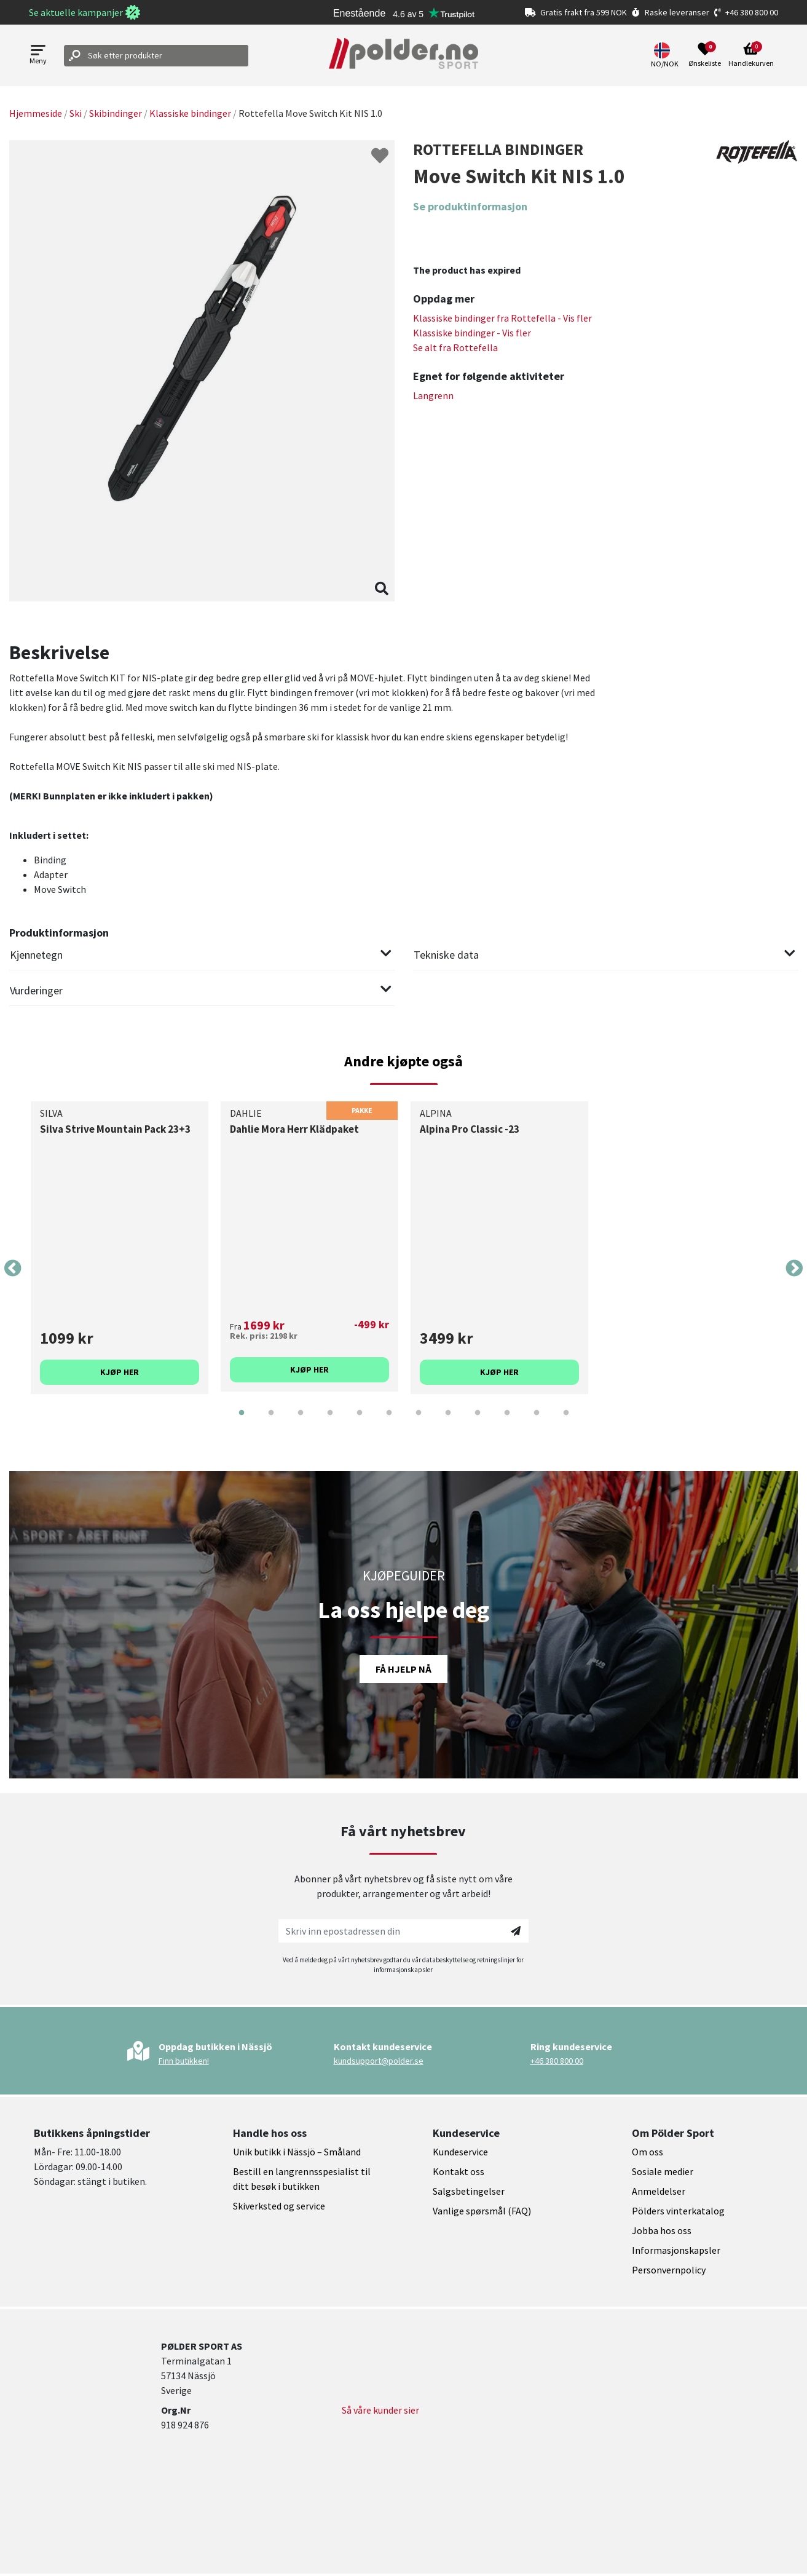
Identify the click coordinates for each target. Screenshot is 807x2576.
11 (536, 1422)
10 (507, 1422)
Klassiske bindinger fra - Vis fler (502, 318)
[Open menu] (38, 55)
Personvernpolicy (669, 2270)
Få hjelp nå (403, 1669)
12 (566, 1422)
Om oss (647, 2152)
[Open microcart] (751, 55)
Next (794, 1268)
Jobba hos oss (661, 2230)
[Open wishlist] (705, 55)
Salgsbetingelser (469, 2191)
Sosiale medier (662, 2171)
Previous (13, 1268)
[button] (666, 55)
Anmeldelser (658, 2191)
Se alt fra (455, 347)
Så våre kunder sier (380, 2410)
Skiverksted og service (279, 2206)
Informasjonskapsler (676, 2250)
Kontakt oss (458, 2171)
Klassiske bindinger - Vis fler (472, 333)
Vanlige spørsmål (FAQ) (482, 2211)
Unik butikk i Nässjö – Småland (297, 2152)
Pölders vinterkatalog (678, 2211)
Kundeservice (460, 2152)
